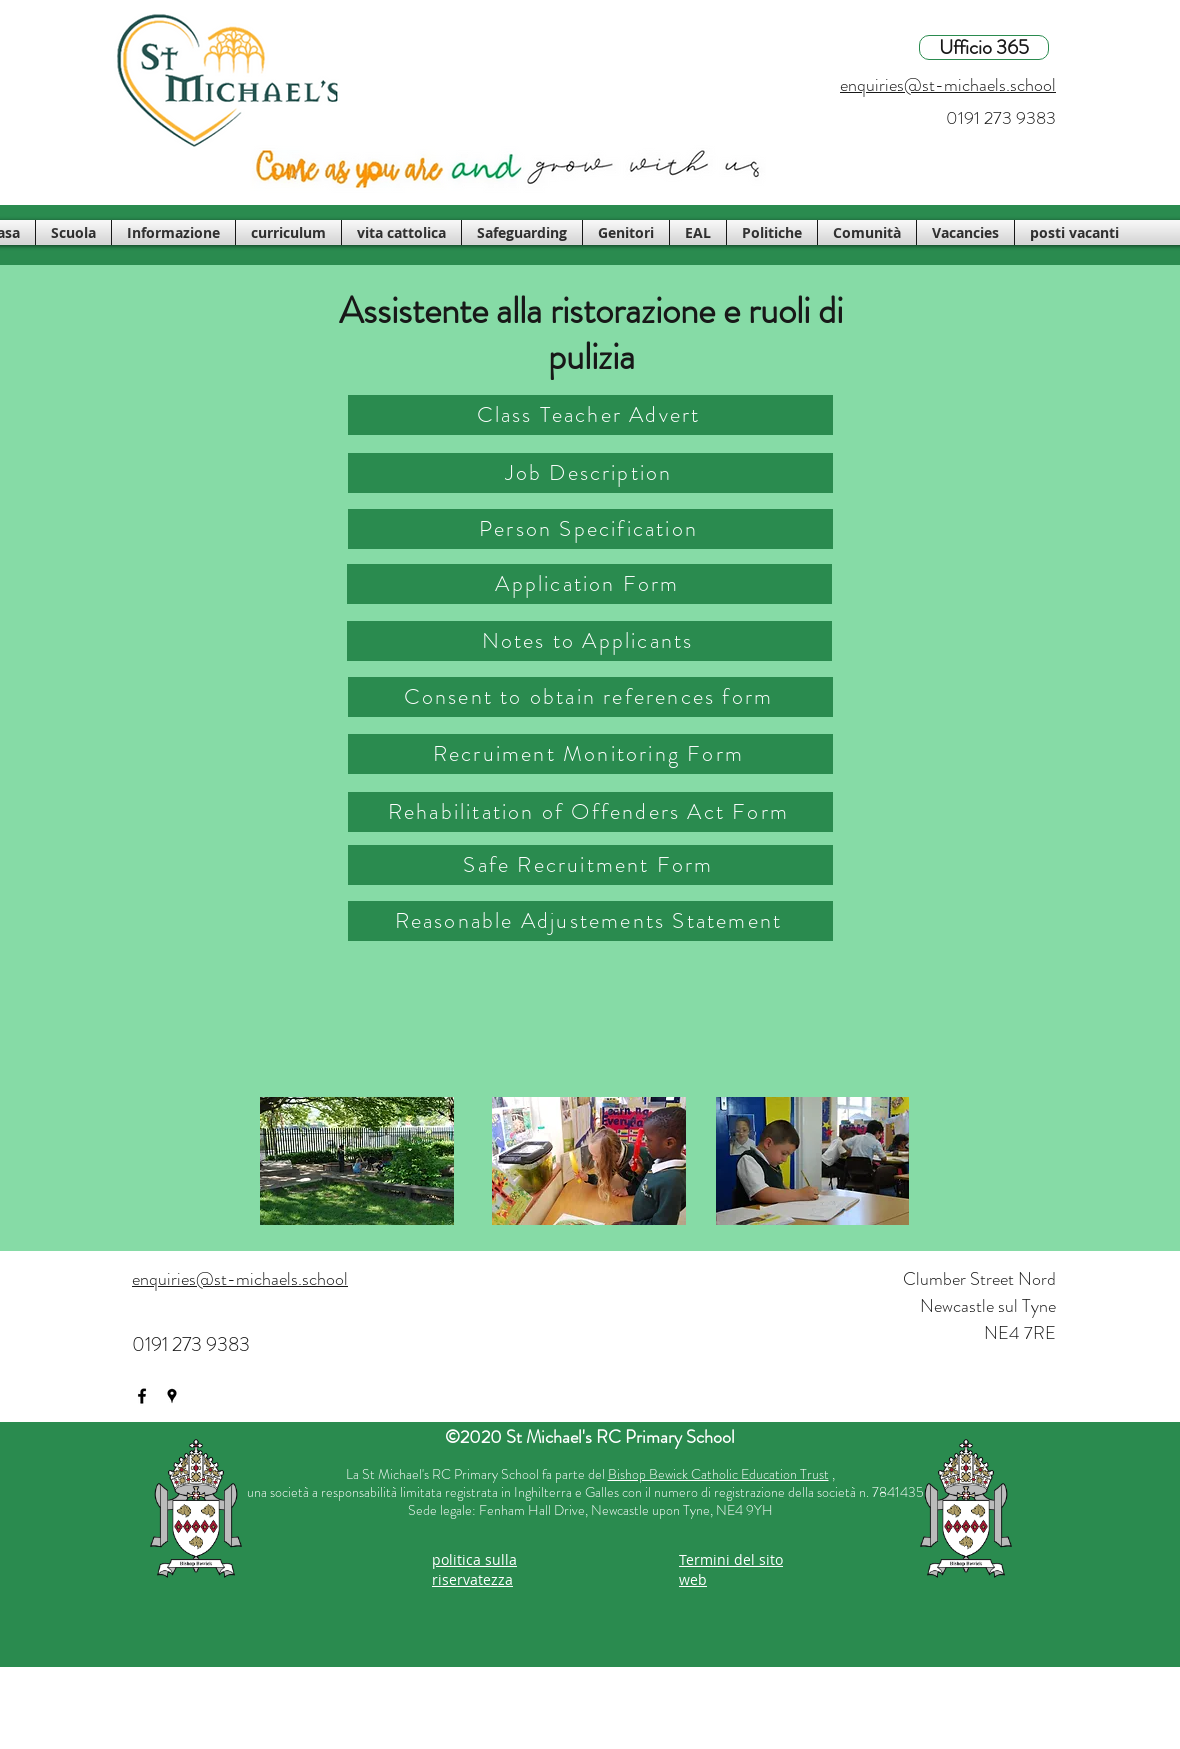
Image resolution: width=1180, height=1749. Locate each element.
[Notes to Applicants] (589, 641)
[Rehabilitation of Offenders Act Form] (590, 812)
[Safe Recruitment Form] (590, 865)
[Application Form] (589, 584)
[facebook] (142, 1396)
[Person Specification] (590, 529)
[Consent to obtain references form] (590, 697)
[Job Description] (590, 473)
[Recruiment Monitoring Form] (590, 754)
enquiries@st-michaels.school (948, 85)
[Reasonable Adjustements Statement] (590, 921)
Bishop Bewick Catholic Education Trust (718, 1474)
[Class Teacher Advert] (590, 415)
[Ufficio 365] (984, 47)
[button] (73, 232)
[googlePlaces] (172, 1396)
